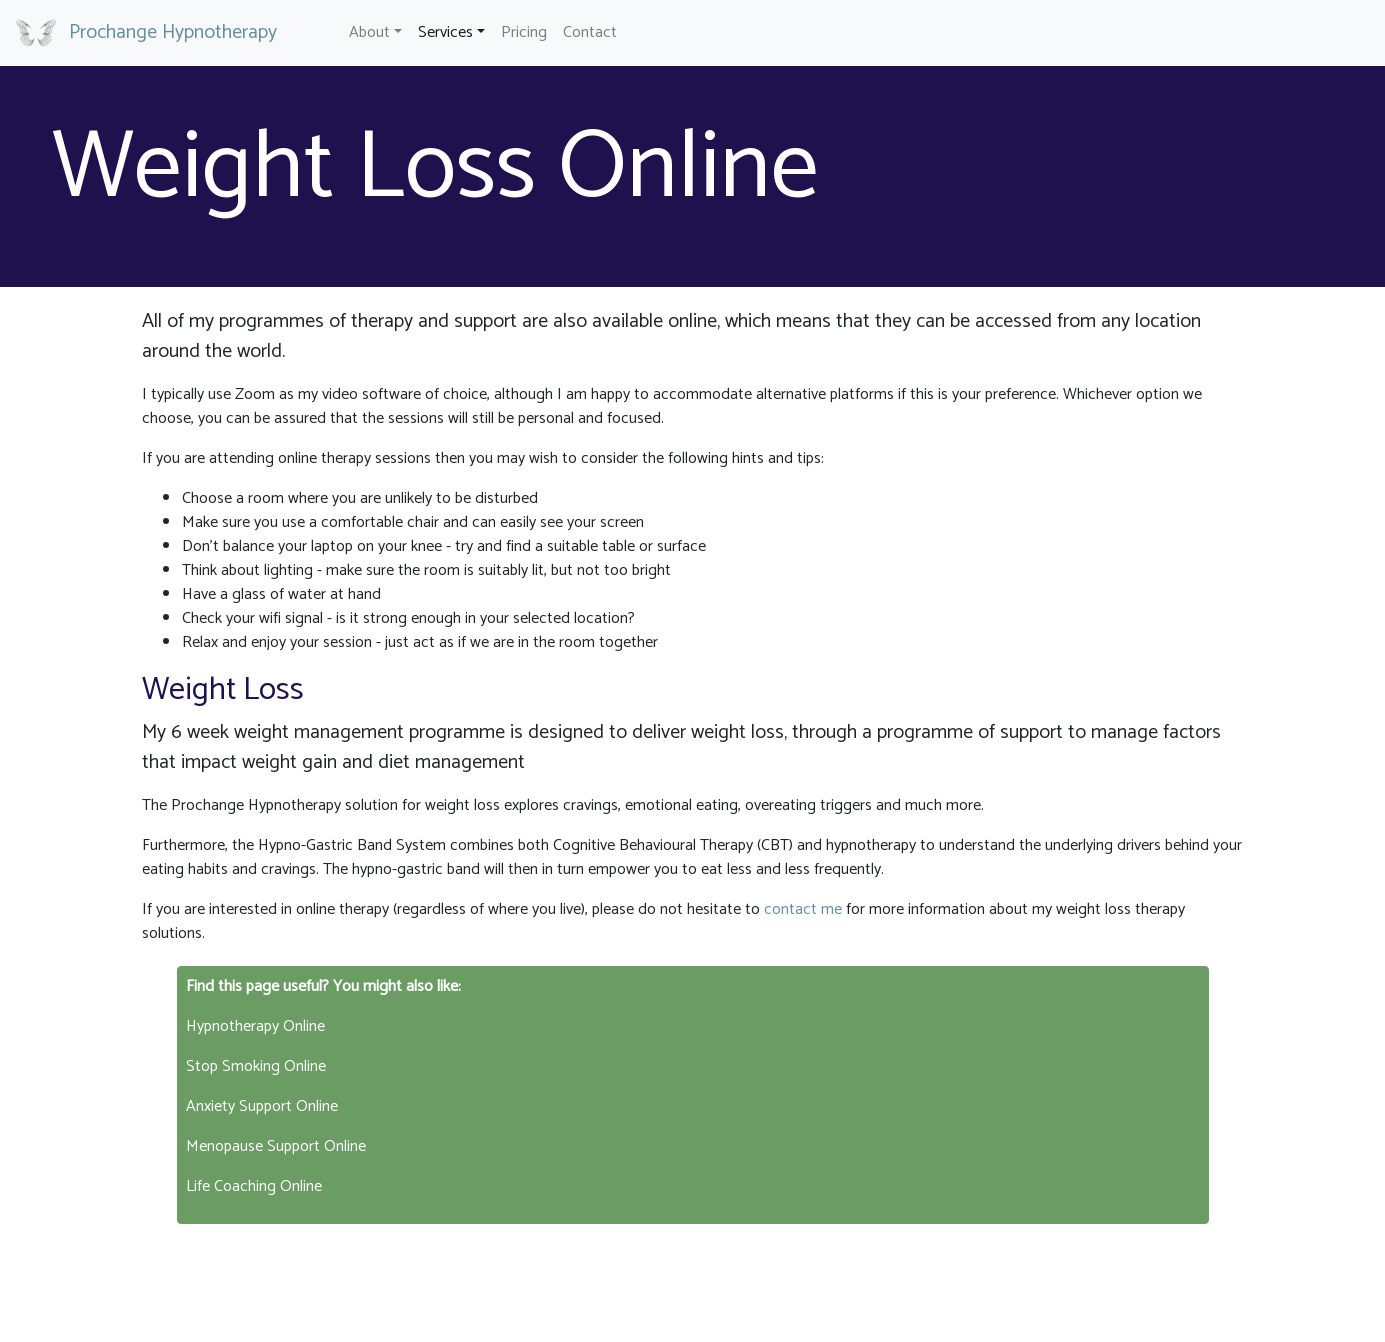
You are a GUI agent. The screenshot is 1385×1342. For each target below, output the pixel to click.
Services (445, 32)
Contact (590, 32)
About (369, 32)
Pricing (524, 32)
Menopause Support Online (276, 1146)
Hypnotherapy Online (255, 1026)
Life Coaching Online (254, 1186)
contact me (803, 909)
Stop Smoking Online (256, 1066)
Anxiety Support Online (262, 1106)
